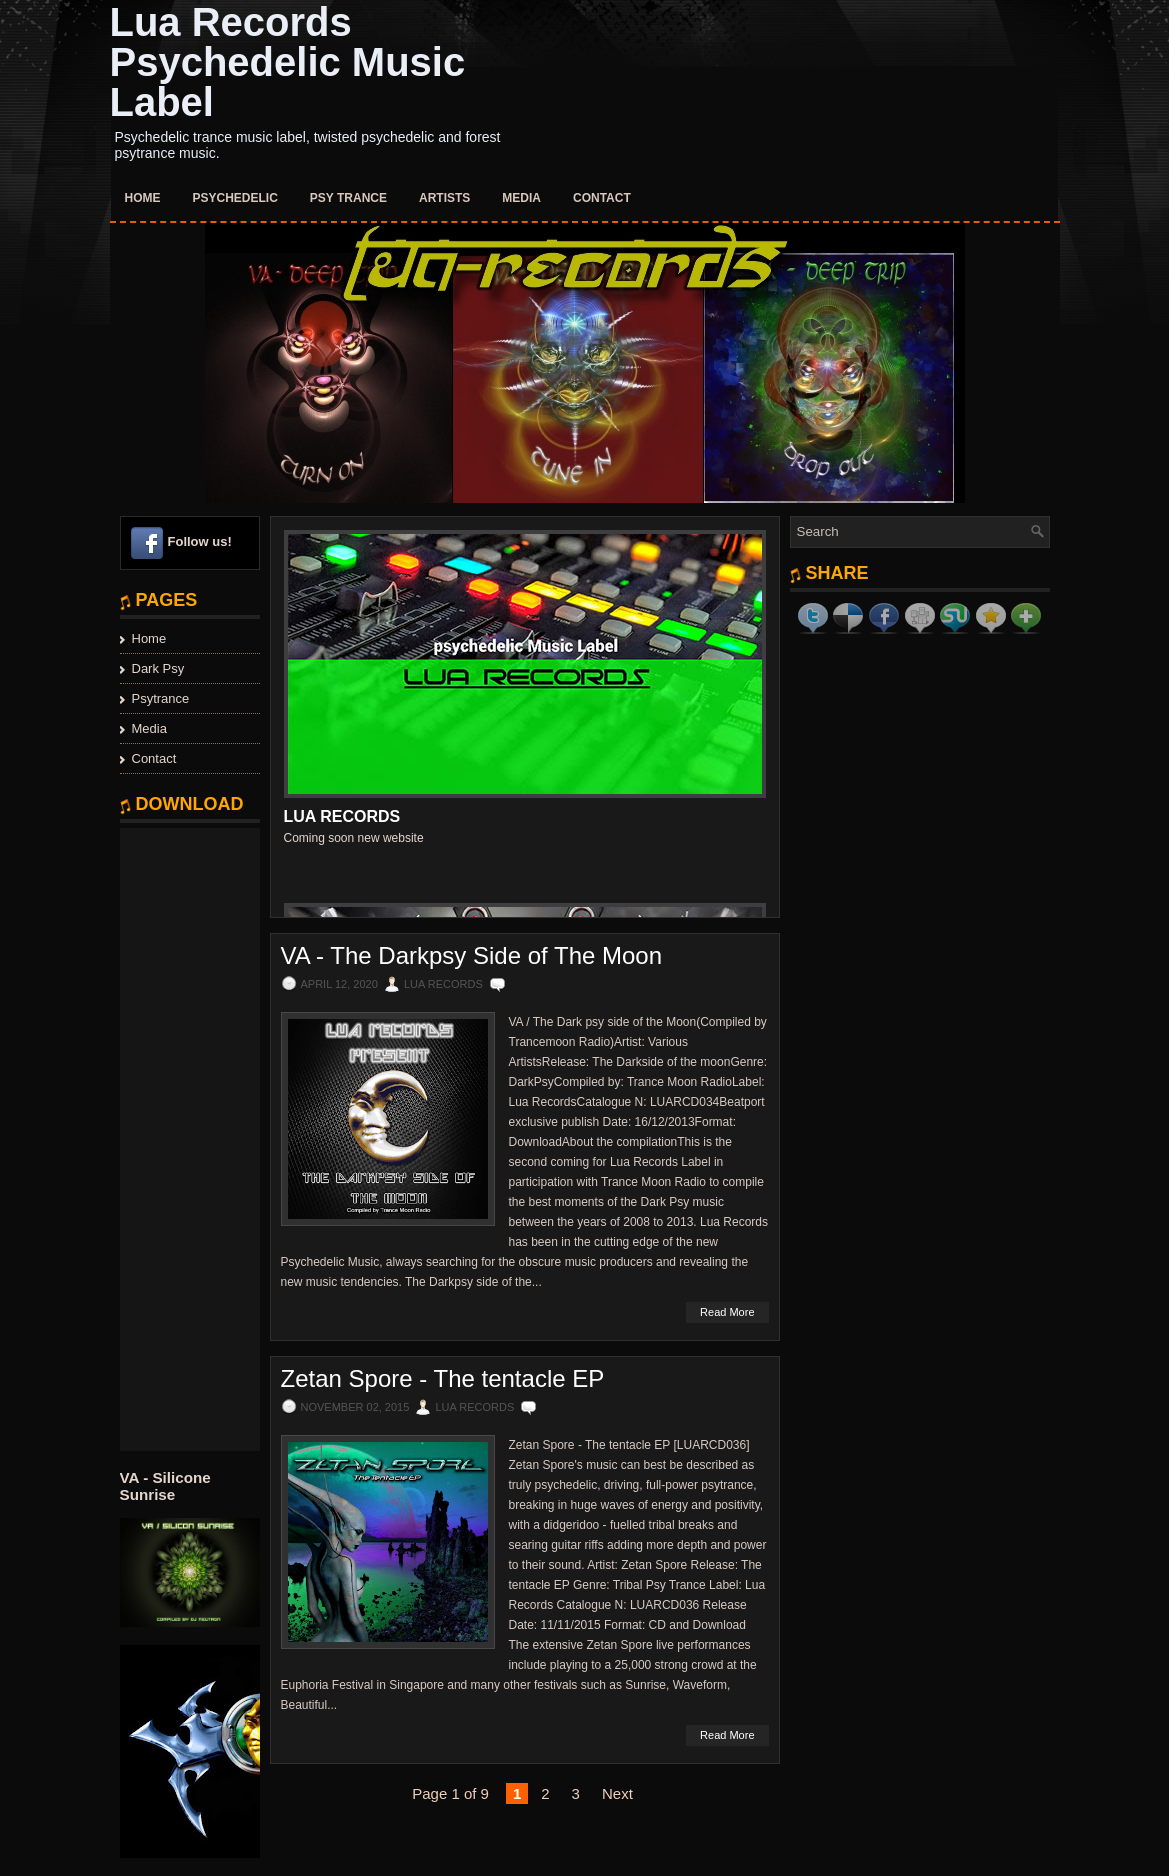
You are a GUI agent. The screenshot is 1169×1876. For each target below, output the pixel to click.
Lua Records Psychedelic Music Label (288, 62)
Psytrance (161, 698)
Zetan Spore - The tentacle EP (443, 1379)
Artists (444, 198)
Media (521, 198)
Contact (602, 198)
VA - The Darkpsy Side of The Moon (472, 956)
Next (617, 1793)
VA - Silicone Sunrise (165, 1486)
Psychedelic (235, 198)
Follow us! (200, 541)
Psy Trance (348, 198)
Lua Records (342, 816)
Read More (727, 1312)
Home (143, 198)
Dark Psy (158, 668)
